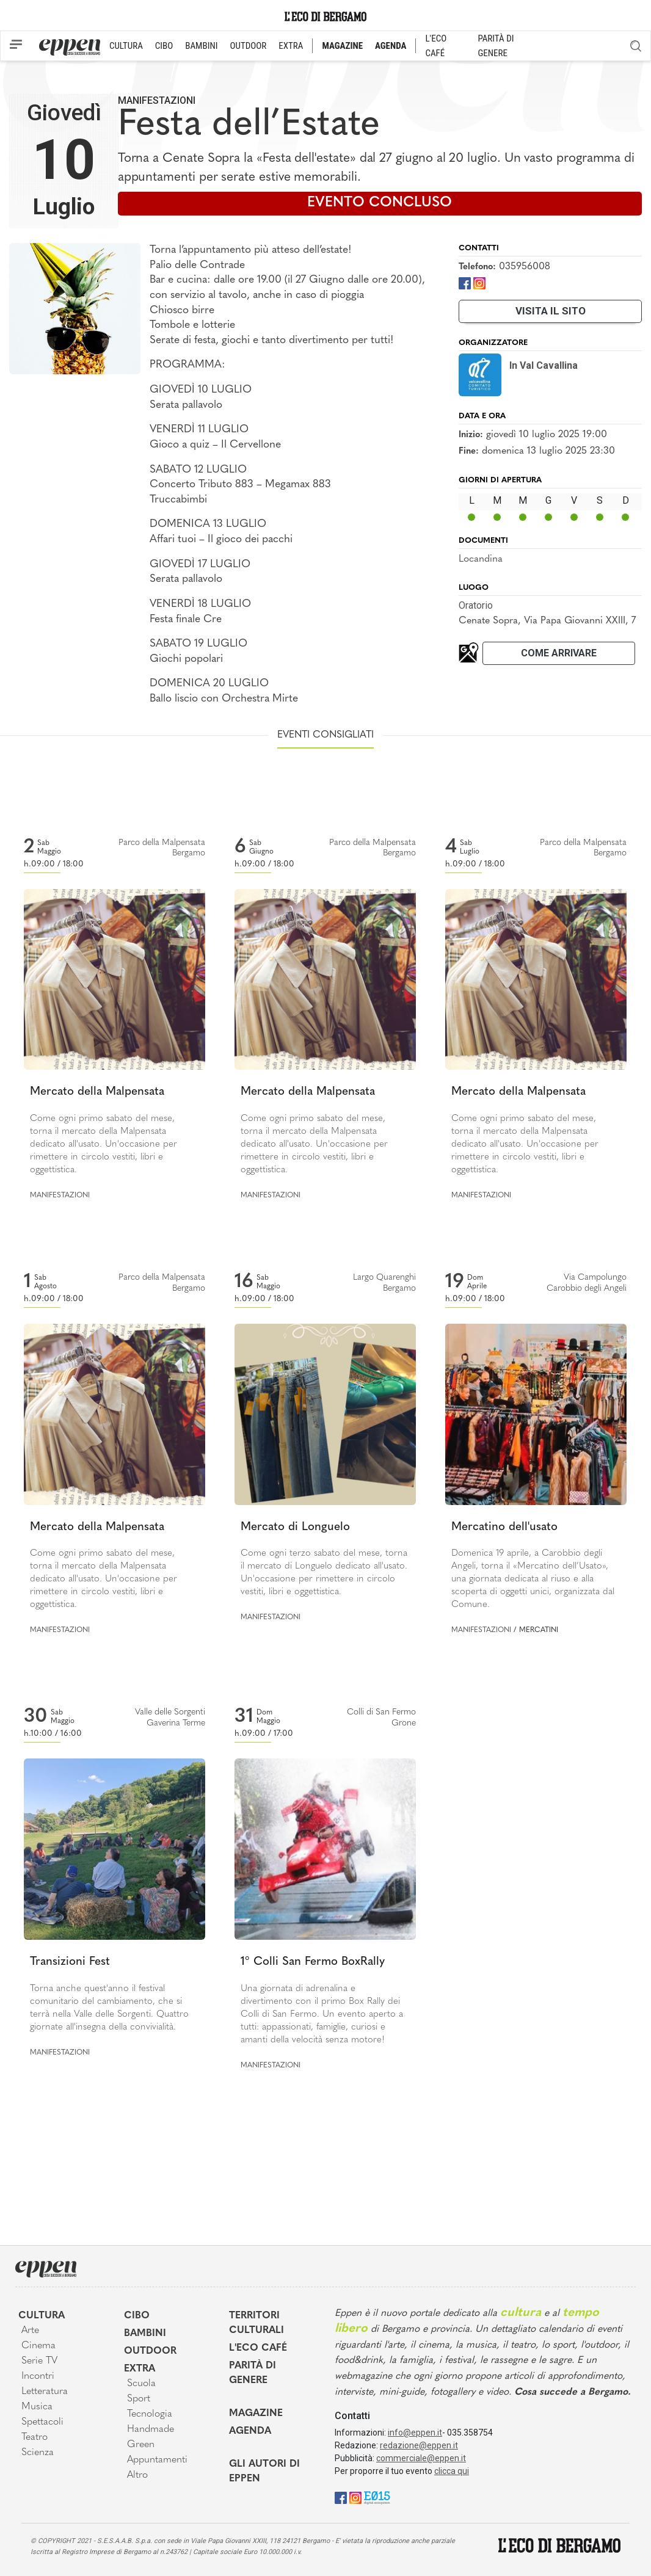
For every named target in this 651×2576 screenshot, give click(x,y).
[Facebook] (465, 282)
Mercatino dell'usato (504, 1527)
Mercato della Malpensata (97, 1092)
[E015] (377, 2497)
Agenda (250, 2431)
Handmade (150, 2429)
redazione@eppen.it (419, 2445)
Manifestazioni (156, 100)
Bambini (145, 2333)
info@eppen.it (415, 2432)
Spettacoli (42, 2422)
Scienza (37, 2453)
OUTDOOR (248, 45)
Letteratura (44, 2391)
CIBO (164, 45)
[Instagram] (479, 282)
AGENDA (390, 45)
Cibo (137, 2316)
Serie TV (39, 2361)
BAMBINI (201, 45)
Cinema (38, 2346)
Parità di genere (252, 2373)
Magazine (256, 2413)
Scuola (141, 2384)
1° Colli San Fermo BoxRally (313, 1962)
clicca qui (451, 2471)
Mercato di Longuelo (295, 1527)
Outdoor (150, 2351)
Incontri (37, 2376)
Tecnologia (149, 2414)
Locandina (481, 559)
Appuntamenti (157, 2460)
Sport (138, 2399)
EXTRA (290, 45)
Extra (139, 2369)
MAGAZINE (342, 45)
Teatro (34, 2437)
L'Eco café (258, 2348)
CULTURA (126, 45)
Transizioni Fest (70, 1962)
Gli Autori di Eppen (264, 2471)
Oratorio (476, 605)
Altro (137, 2475)
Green (141, 2445)
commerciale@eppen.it (421, 2458)
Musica (37, 2407)
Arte (30, 2330)
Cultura (41, 2316)
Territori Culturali (256, 2323)
